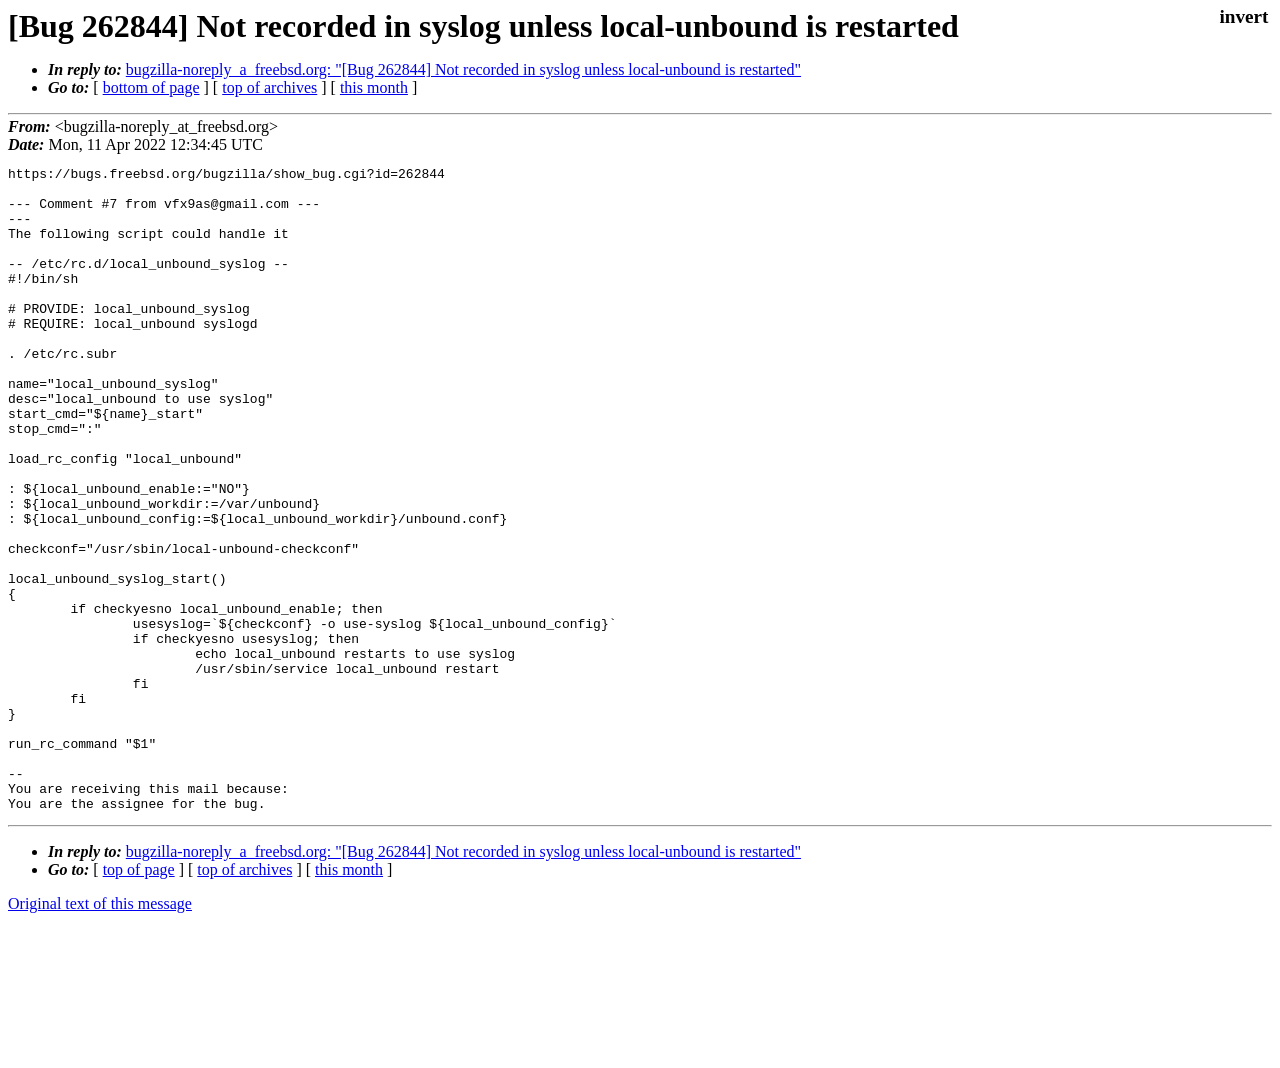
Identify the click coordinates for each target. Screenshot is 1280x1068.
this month (374, 87)
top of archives (269, 87)
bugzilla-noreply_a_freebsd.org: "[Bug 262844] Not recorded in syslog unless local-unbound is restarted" (463, 69)
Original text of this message (100, 1032)
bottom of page (151, 87)
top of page (139, 998)
